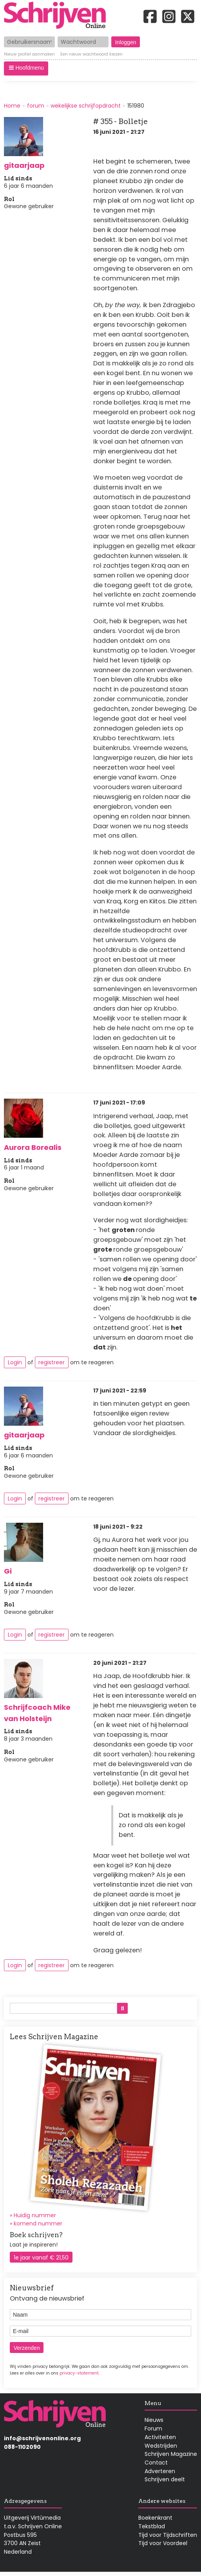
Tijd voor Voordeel (162, 2543)
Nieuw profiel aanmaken (29, 55)
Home (12, 106)
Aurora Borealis (33, 1147)
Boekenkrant (155, 2518)
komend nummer (38, 2223)
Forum (153, 2428)
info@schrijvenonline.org (42, 2438)
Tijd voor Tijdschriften (167, 2535)
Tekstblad (151, 2526)
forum (35, 106)
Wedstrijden (161, 2446)
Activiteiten (160, 2437)
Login (15, 1362)
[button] (26, 68)
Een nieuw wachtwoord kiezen (91, 55)
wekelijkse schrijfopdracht (86, 106)
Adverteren (160, 2471)
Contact (156, 2462)
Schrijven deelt (165, 2479)
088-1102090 (22, 2447)
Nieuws (154, 2420)
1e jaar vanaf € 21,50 (41, 2257)
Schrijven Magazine (171, 2454)
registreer (51, 1362)
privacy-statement (79, 2373)
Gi (8, 1571)
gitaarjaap (24, 165)
